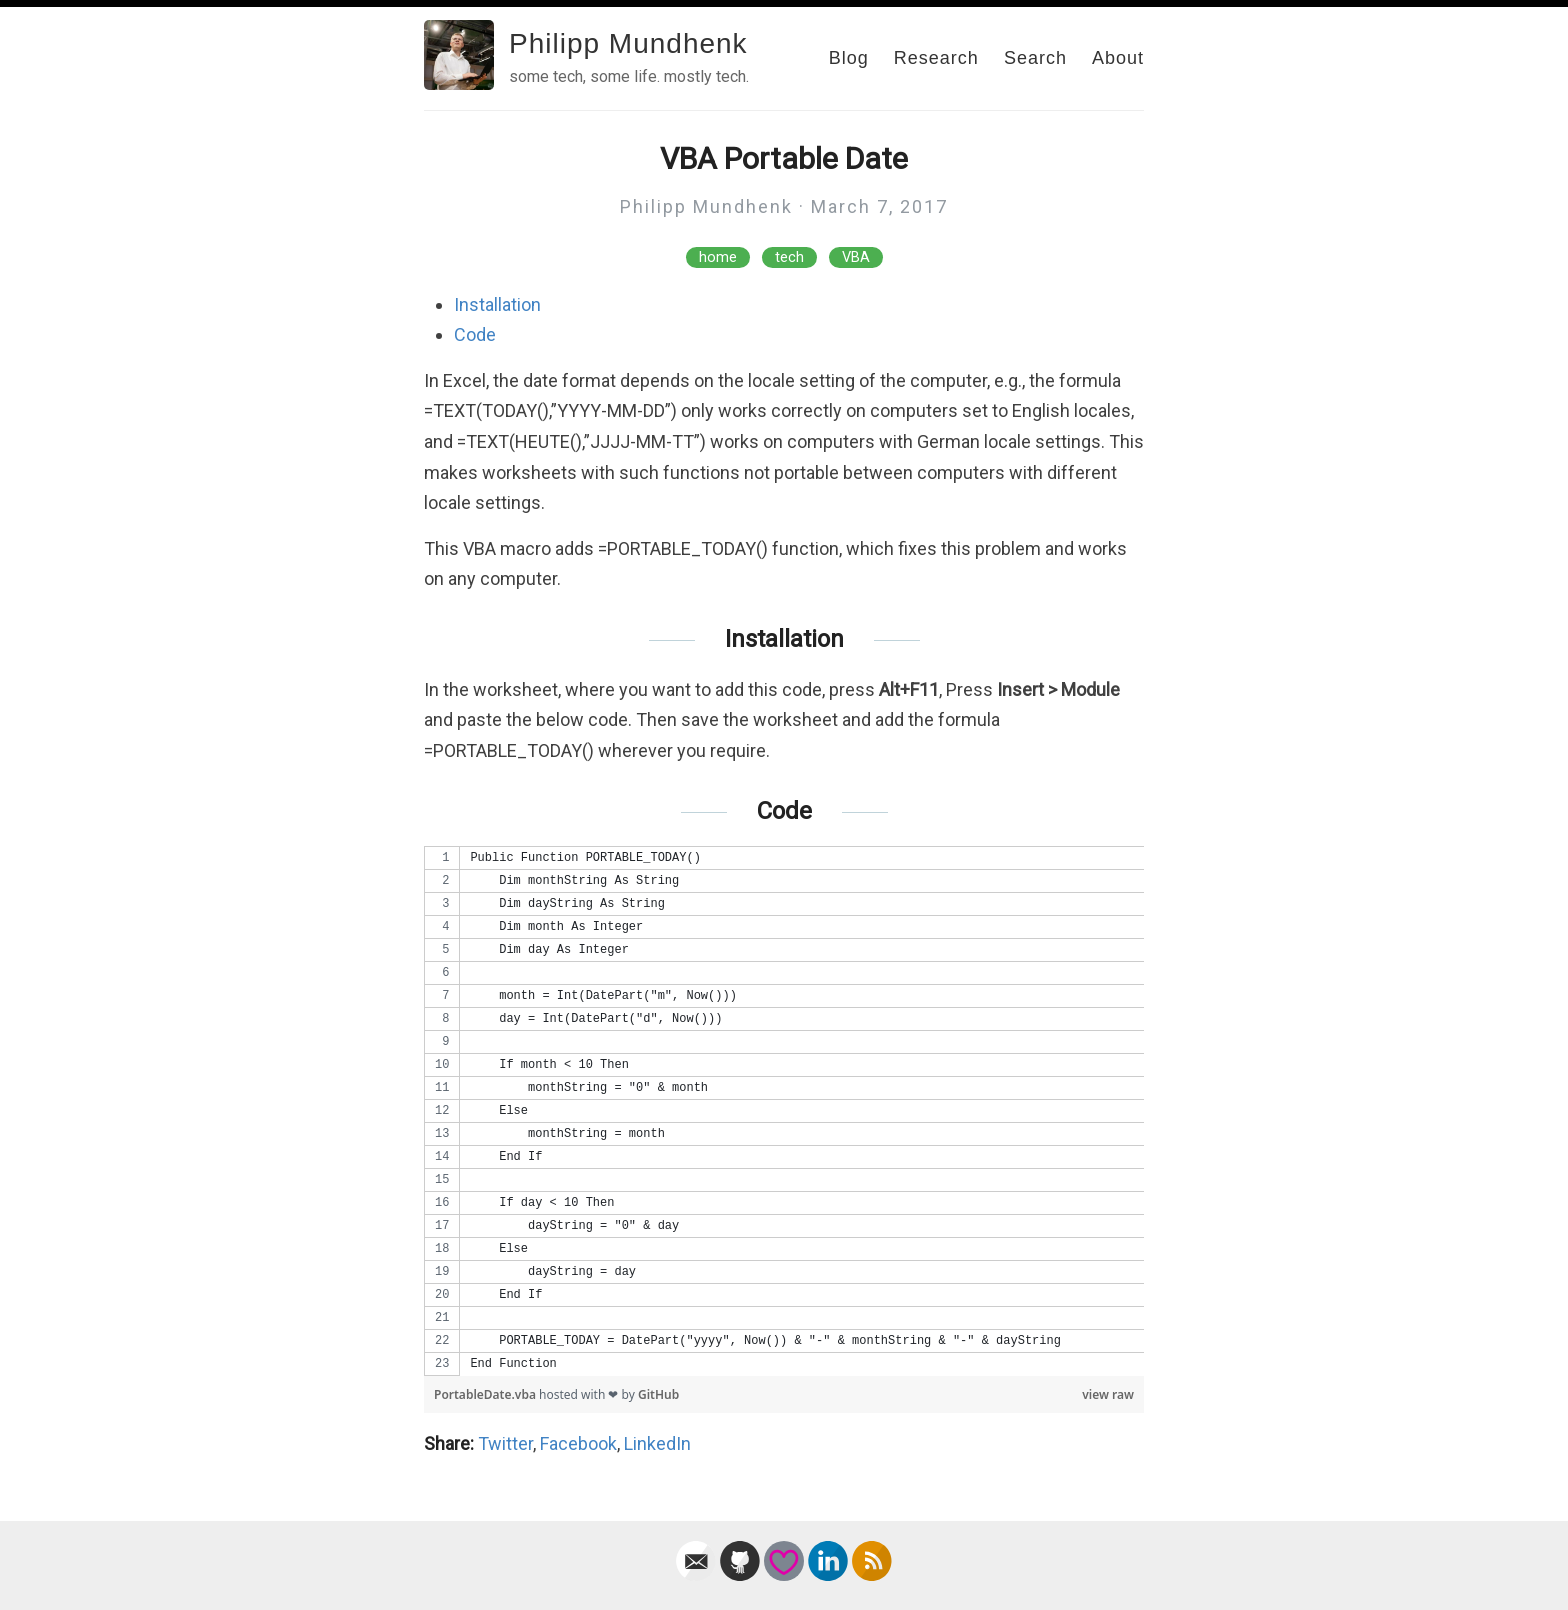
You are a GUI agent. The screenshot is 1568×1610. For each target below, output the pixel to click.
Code (475, 334)
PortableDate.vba (486, 1394)
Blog (849, 58)
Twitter (505, 1443)
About (1118, 58)
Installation (497, 304)
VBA (856, 257)
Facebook (578, 1443)
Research (936, 58)
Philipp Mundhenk (628, 43)
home (718, 257)
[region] (784, 1111)
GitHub (658, 1394)
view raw (1108, 1394)
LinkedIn (657, 1443)
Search (1035, 58)
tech (789, 257)
